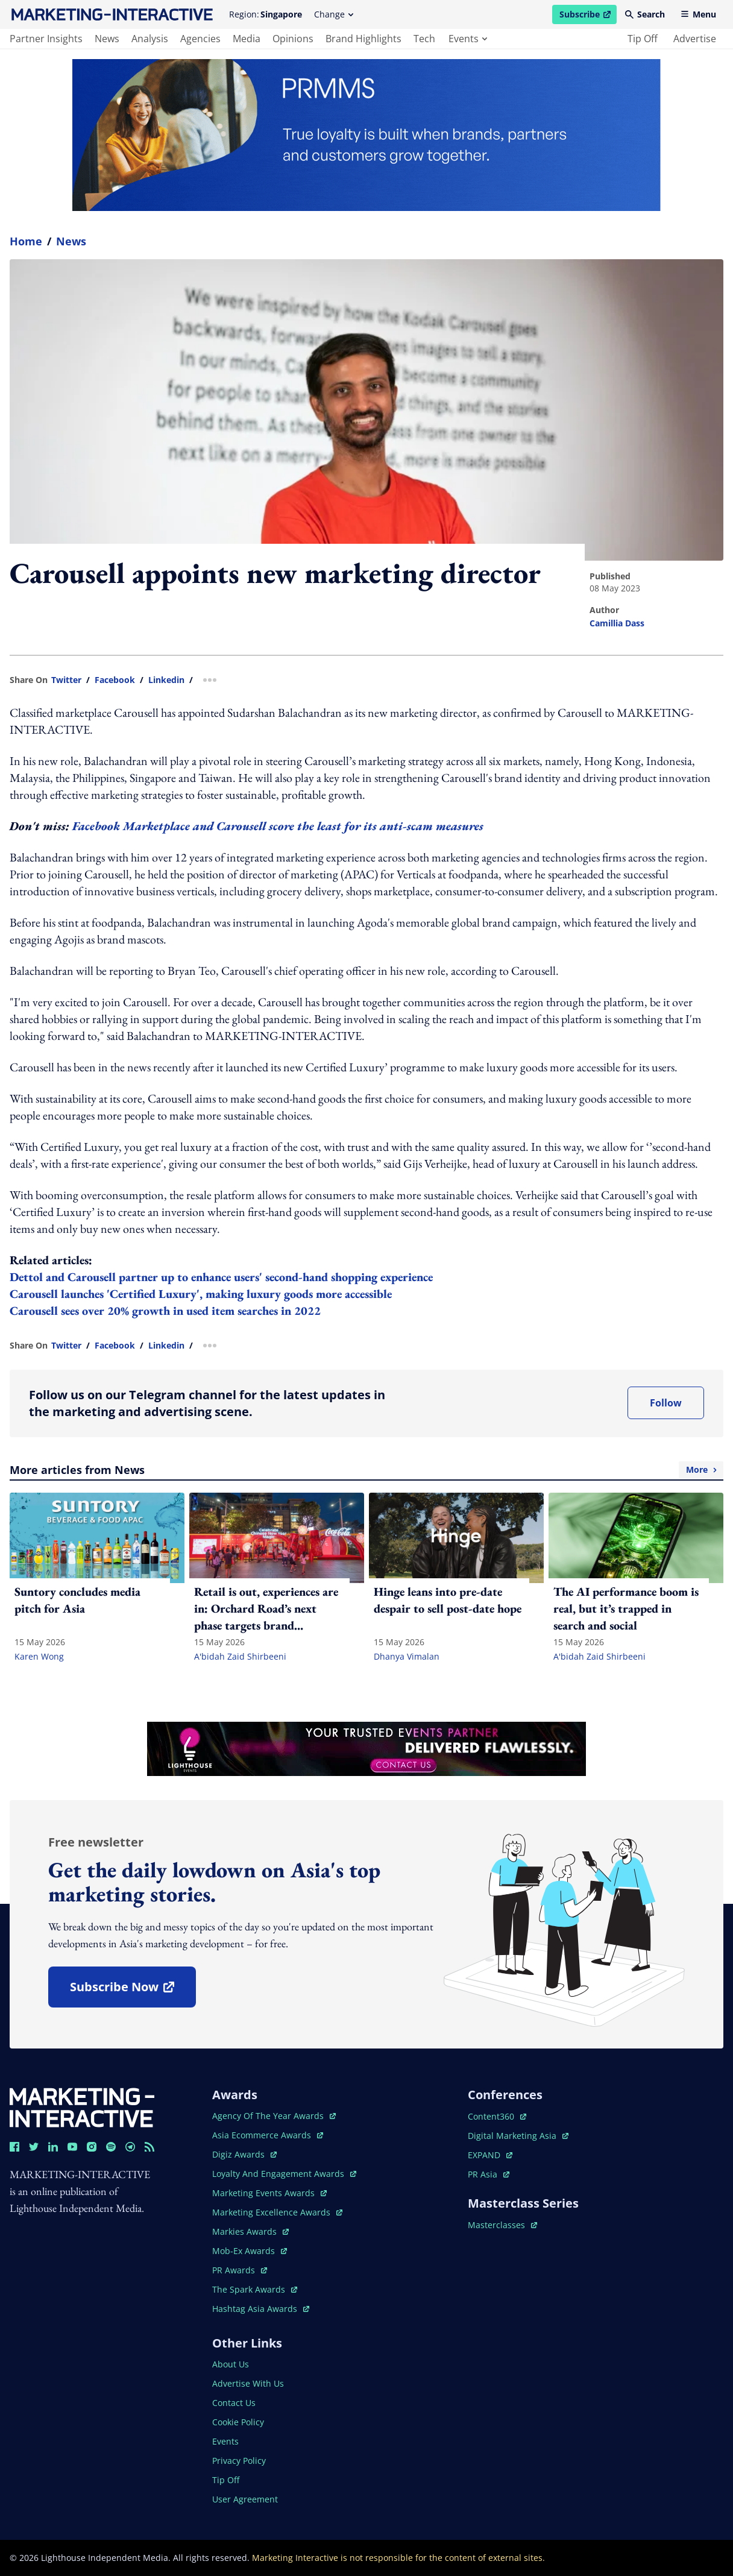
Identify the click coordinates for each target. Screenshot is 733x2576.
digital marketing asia (518, 2135)
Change (333, 14)
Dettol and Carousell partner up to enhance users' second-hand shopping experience (221, 1277)
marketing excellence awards (277, 2212)
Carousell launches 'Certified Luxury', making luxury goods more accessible (201, 1294)
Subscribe (588, 16)
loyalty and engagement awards (284, 2173)
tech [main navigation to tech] (424, 38)
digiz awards (244, 2154)
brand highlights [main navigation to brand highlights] (363, 38)
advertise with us (248, 2383)
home (26, 241)
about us (230, 2364)
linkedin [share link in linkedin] (166, 680)
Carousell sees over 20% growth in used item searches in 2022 (165, 1310)
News (71, 241)
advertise (694, 38)
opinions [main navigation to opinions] (292, 38)
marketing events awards (269, 2193)
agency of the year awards (274, 2115)
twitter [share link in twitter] (66, 680)
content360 (497, 2116)
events (467, 38)
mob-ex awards (249, 2250)
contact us (234, 2402)
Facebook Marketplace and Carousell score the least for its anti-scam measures (277, 826)
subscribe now (132, 1991)
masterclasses (502, 2225)
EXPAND (490, 2155)
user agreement (245, 2499)
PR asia (488, 2174)
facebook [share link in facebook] (115, 680)
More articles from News (366, 1469)
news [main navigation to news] (107, 38)
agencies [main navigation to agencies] (200, 38)
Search (645, 14)
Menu (698, 14)
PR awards (239, 2270)
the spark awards (254, 2289)
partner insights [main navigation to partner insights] (46, 38)
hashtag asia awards (260, 2308)
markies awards (250, 2231)
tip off (643, 38)
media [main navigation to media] (246, 38)
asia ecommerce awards (267, 2135)
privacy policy (239, 2460)
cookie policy (238, 2422)
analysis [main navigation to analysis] (149, 38)
